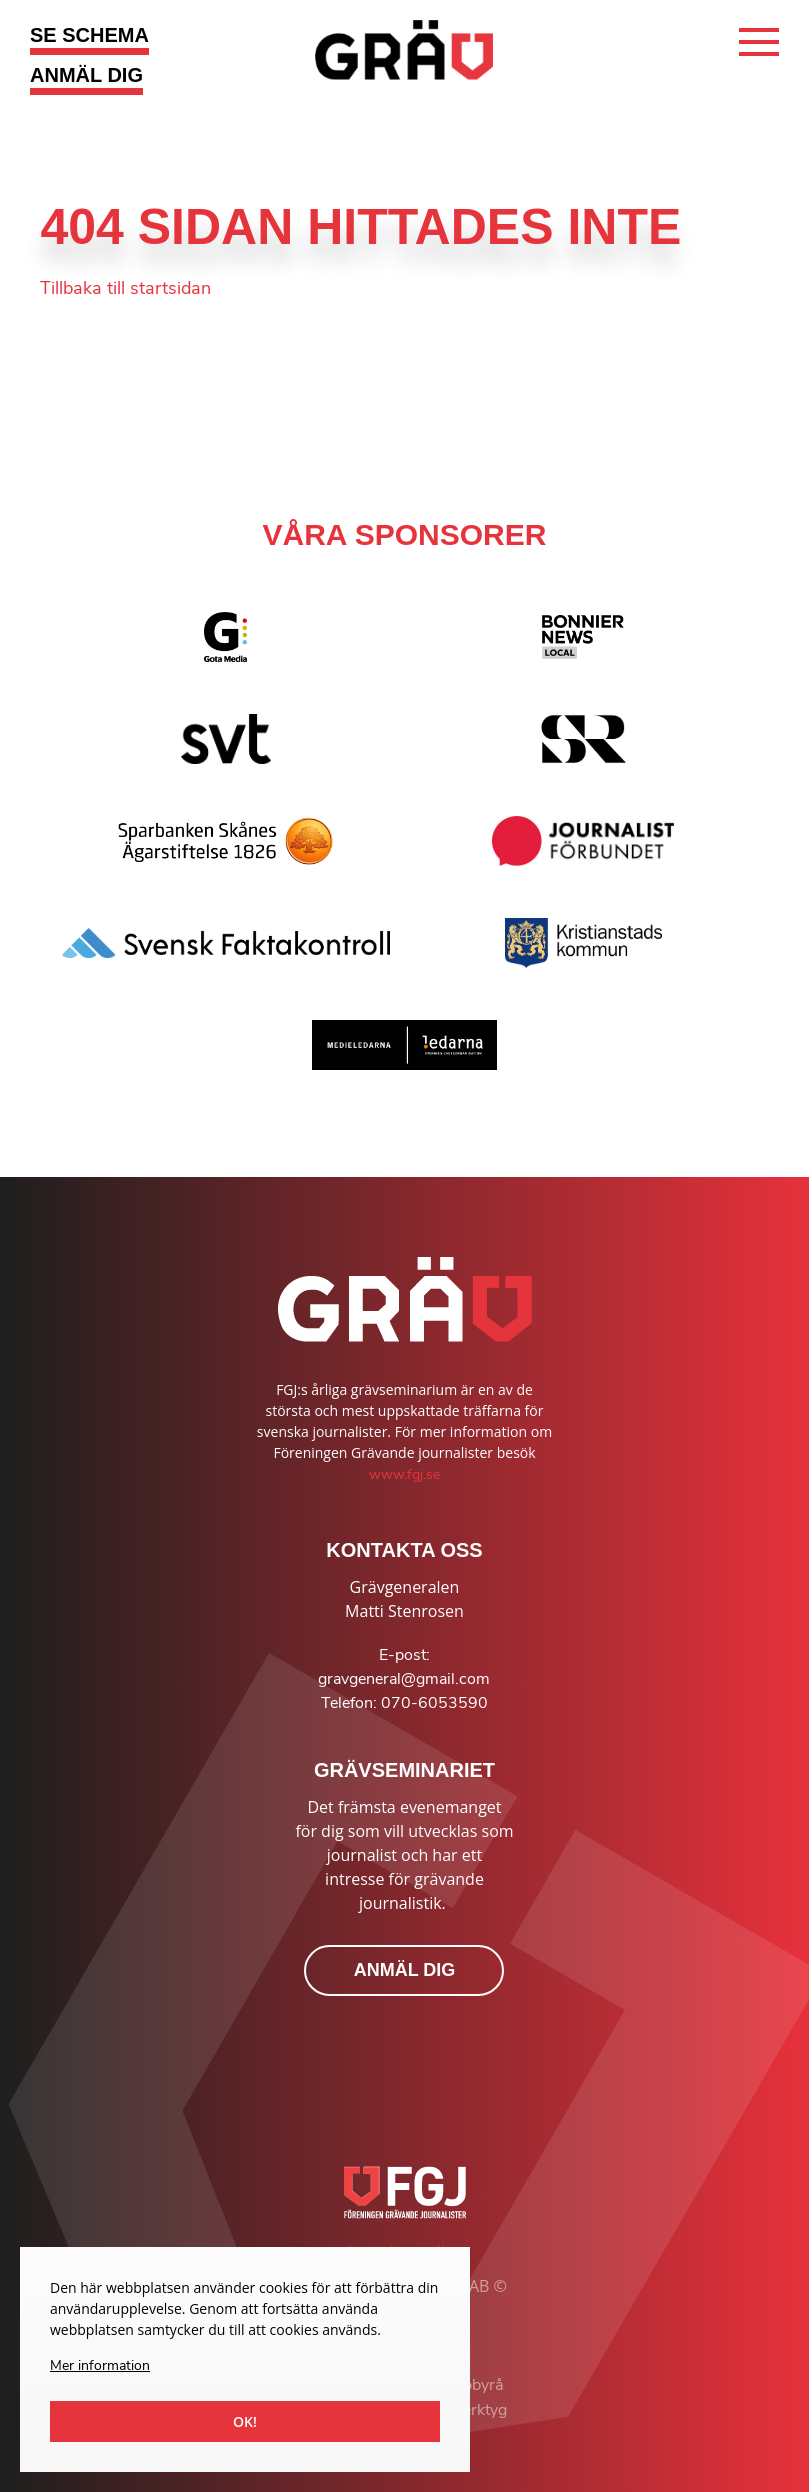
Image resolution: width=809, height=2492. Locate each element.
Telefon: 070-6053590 (404, 1703)
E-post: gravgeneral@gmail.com (404, 1667)
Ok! (245, 2421)
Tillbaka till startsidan (125, 288)
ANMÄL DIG (86, 75)
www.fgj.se (404, 1474)
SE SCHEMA (89, 35)
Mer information (100, 2365)
